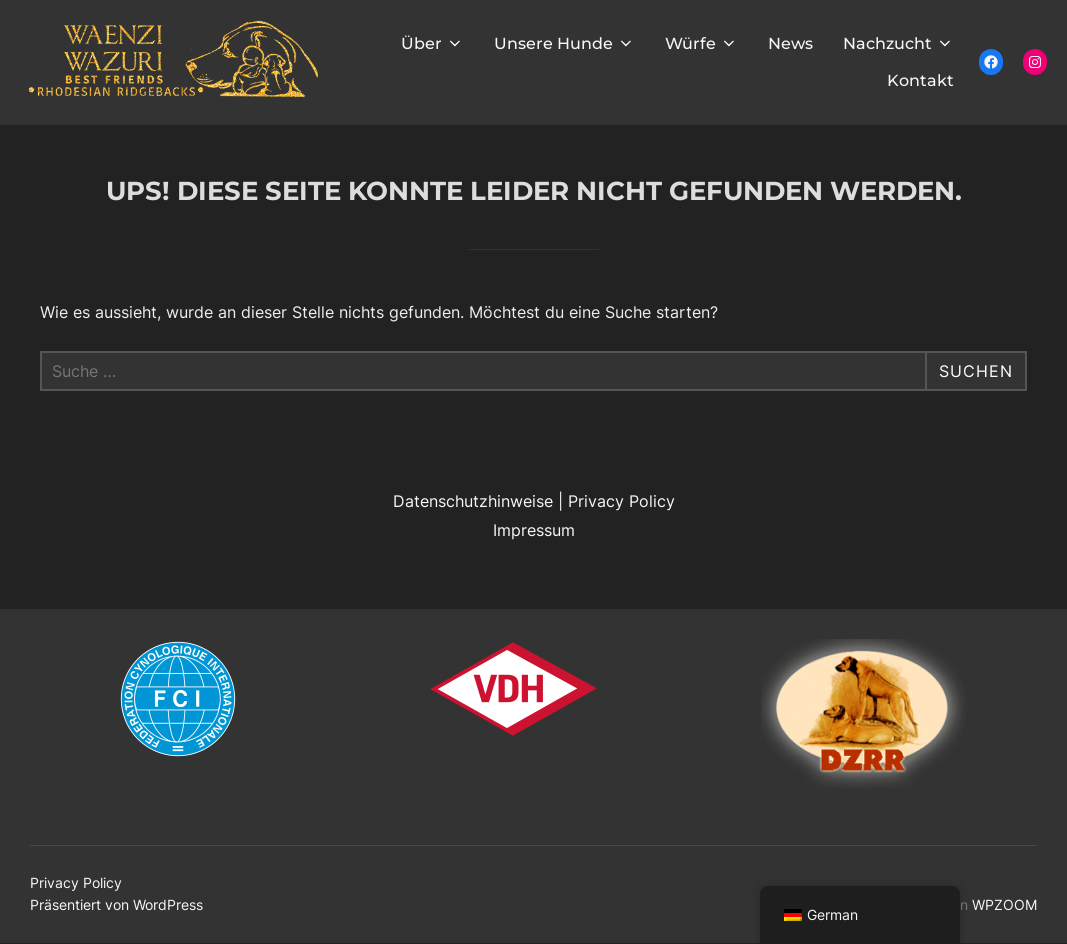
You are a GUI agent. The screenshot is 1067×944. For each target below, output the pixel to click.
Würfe (701, 43)
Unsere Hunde (564, 43)
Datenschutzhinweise (473, 501)
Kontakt (920, 80)
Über (432, 43)
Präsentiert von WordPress (116, 904)
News (790, 43)
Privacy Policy (621, 501)
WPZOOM (1004, 904)
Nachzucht (898, 43)
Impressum (534, 530)
